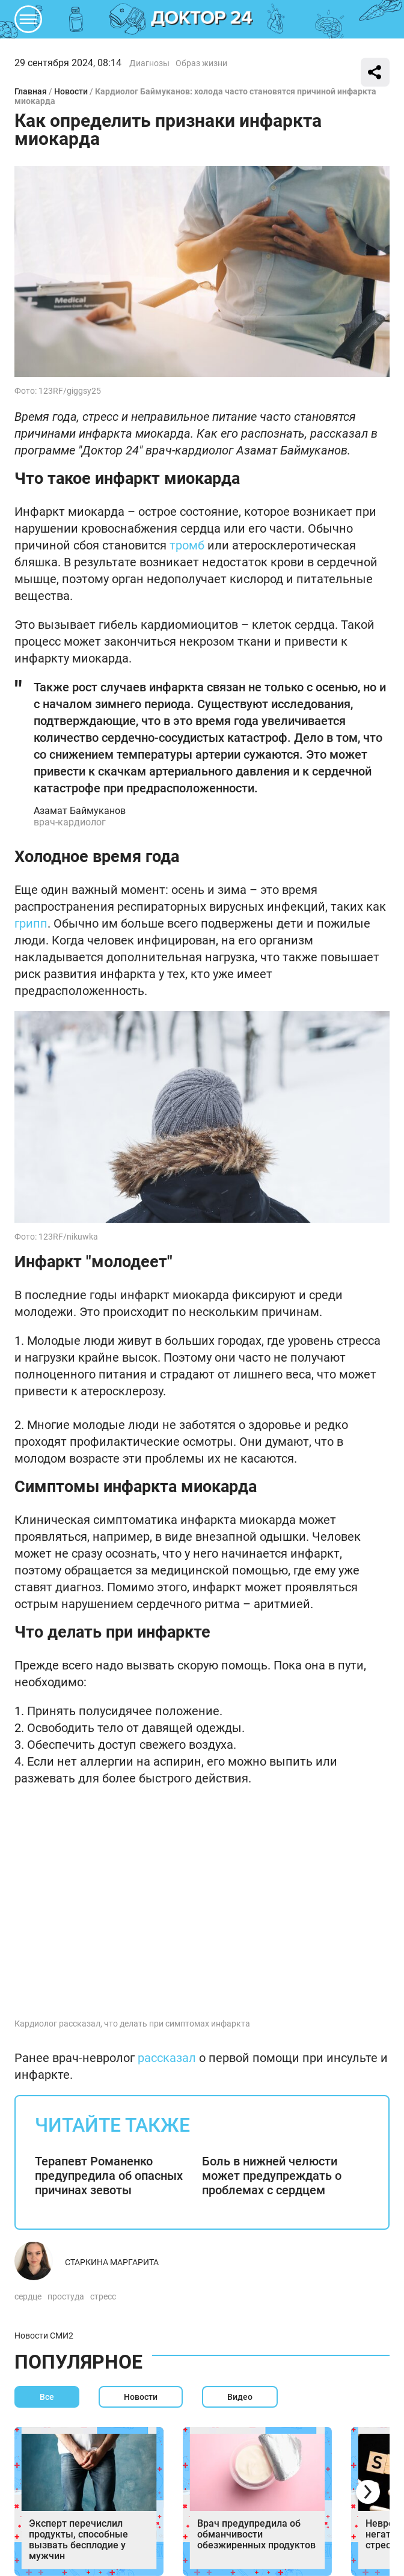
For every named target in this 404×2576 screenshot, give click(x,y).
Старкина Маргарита (112, 2262)
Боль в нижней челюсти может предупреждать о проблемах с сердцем (271, 2175)
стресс (103, 2296)
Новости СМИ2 (43, 2335)
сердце (27, 2296)
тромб (187, 545)
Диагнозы (149, 63)
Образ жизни (201, 63)
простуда (65, 2296)
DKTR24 (202, 19)
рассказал (167, 2058)
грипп (30, 923)
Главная (30, 91)
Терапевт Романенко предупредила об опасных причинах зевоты (109, 2175)
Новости (71, 91)
